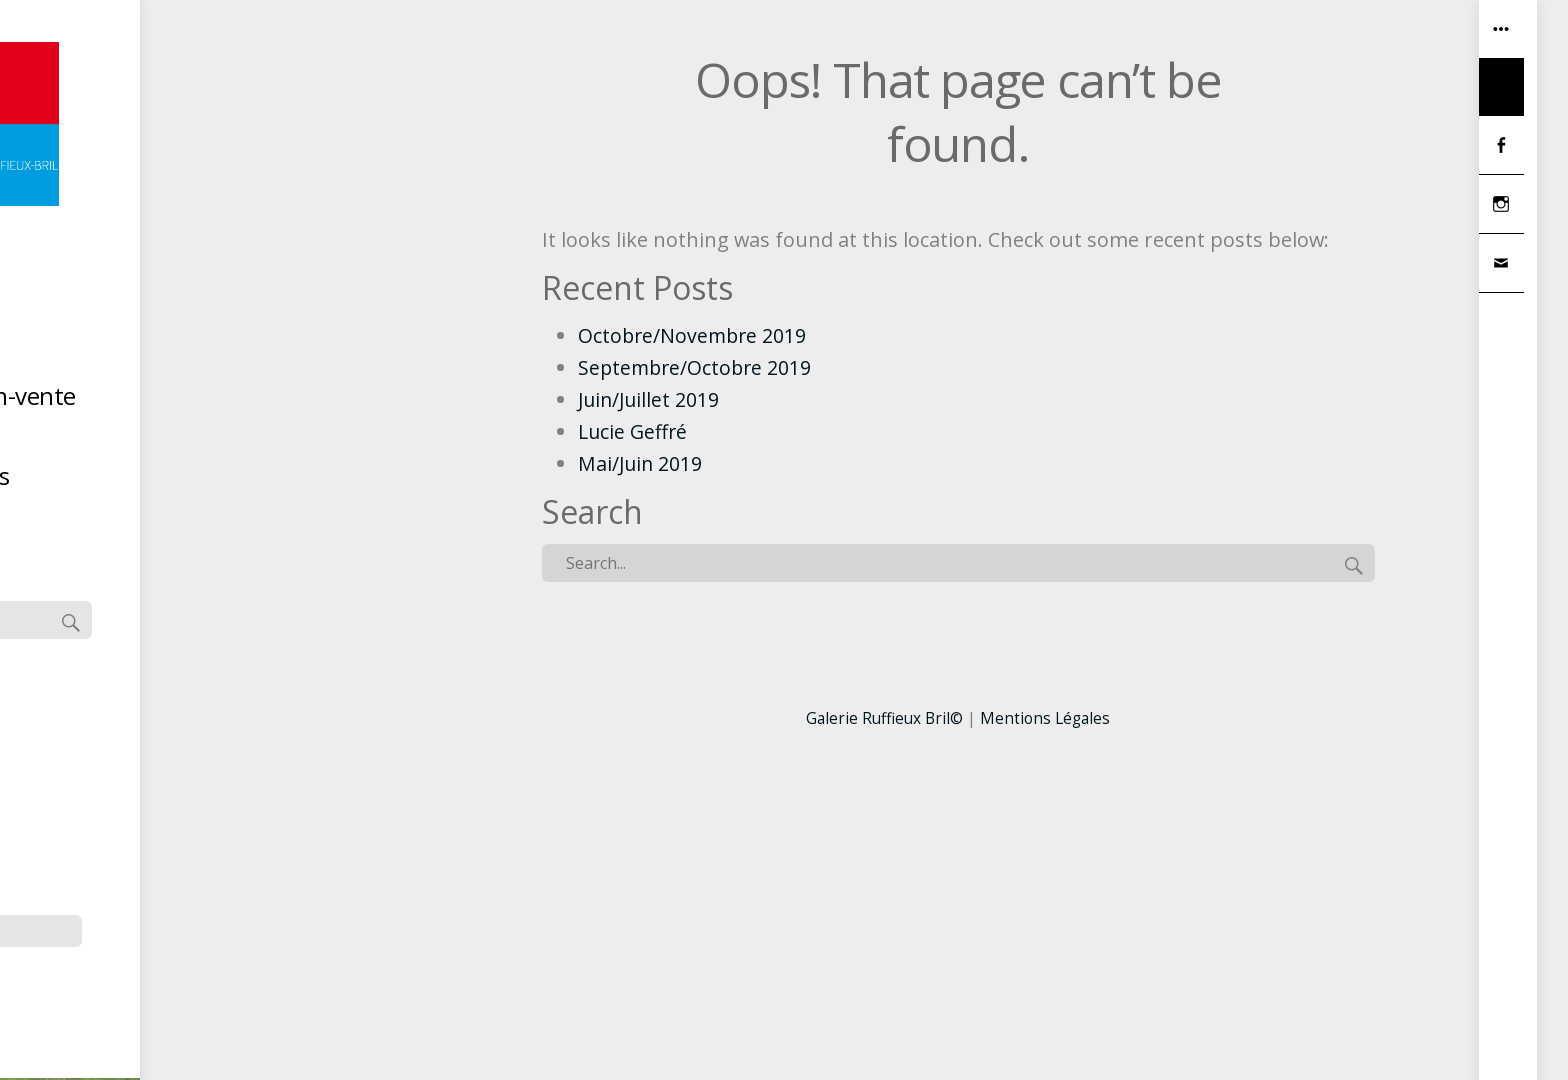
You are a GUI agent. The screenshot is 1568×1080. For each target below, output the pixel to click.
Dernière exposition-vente (234, 400)
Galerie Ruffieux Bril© (882, 718)
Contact (234, 520)
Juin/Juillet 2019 (651, 399)
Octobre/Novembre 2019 (694, 335)
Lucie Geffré (634, 431)
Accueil (234, 320)
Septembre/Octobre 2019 (697, 367)
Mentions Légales (1048, 718)
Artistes (234, 360)
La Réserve (234, 440)
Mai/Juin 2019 (641, 463)
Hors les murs (234, 480)
